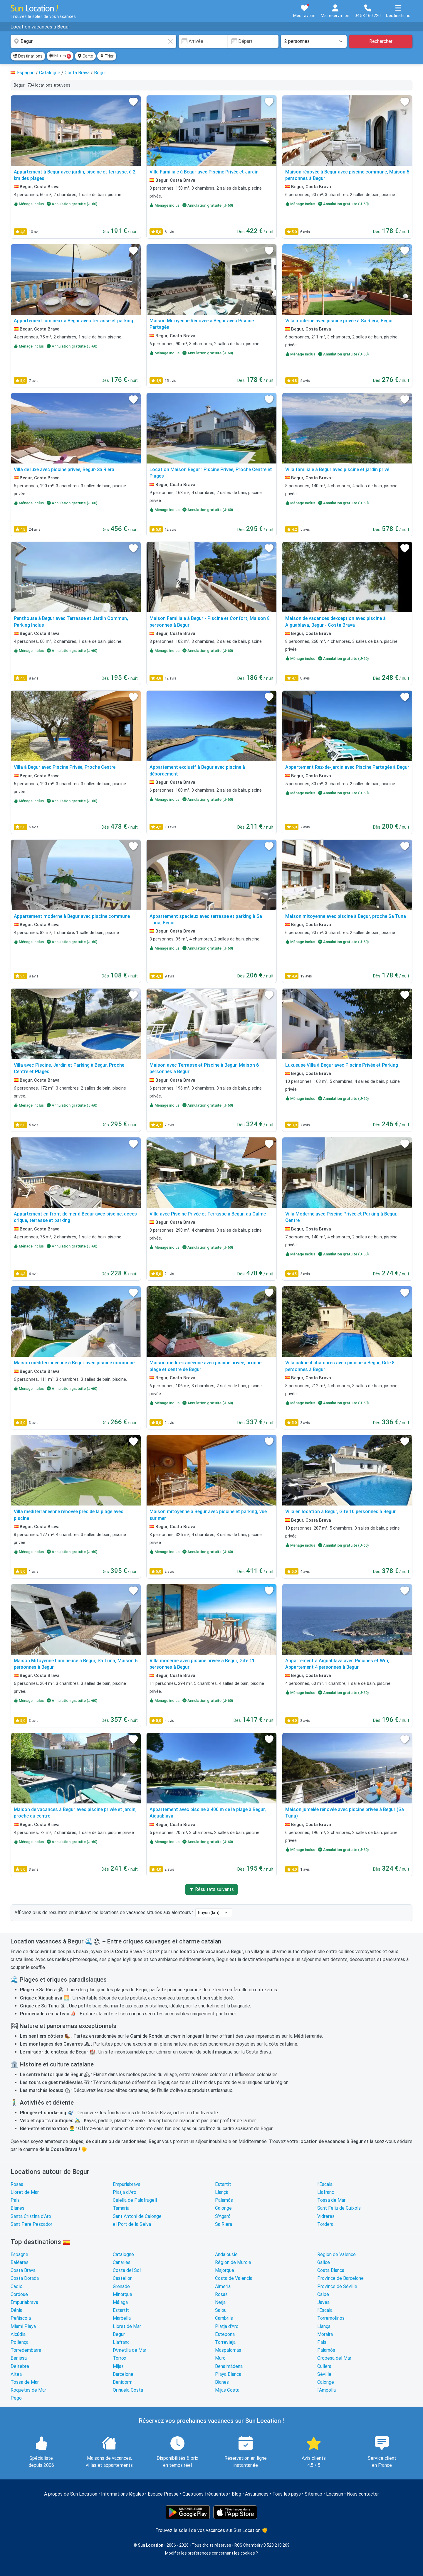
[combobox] (93, 41)
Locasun (334, 2494)
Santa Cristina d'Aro (31, 2216)
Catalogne (123, 2254)
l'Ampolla (326, 2390)
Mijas (118, 2366)
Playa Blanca (228, 2374)
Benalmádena (229, 2366)
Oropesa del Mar (334, 2358)
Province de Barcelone (340, 2278)
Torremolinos (331, 2318)
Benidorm (122, 2382)
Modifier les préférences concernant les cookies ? (211, 2553)
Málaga (120, 2302)
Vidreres (326, 2216)
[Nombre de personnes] (314, 41)
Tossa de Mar (331, 2200)
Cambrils (224, 2318)
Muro (220, 2358)
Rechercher (380, 41)
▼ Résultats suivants (211, 1889)
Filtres (60, 56)
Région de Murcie (233, 2262)
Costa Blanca (330, 2270)
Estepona (225, 2334)
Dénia (16, 2310)
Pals (15, 2200)
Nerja (220, 2302)
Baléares (19, 2262)
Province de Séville (337, 2286)
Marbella (122, 2318)
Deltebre (20, 2366)
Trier (107, 56)
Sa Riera (223, 2224)
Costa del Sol (127, 2270)
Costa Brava (23, 2270)
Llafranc (325, 2192)
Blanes (17, 2208)
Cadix (16, 2286)
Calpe (323, 2294)
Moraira (325, 2334)
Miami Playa (23, 2326)
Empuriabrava (126, 2184)
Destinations (28, 56)
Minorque (122, 2294)
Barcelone (123, 2374)
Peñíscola (21, 2318)
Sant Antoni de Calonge (137, 2216)
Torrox (119, 2358)
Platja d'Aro (124, 2192)
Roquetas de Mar (28, 2390)
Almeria (223, 2286)
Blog (236, 2494)
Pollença (19, 2342)
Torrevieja (225, 2342)
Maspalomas (228, 2350)
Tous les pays (286, 2494)
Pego (16, 2398)
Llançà (221, 2192)
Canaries (121, 2262)
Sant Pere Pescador (31, 2224)
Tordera (325, 2224)
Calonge (223, 2208)
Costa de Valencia (233, 2278)
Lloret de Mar (25, 2192)
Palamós (224, 2200)
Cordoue (19, 2294)
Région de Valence (336, 2254)
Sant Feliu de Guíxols (339, 2208)
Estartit (223, 2184)
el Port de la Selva (132, 2224)
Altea (16, 2374)
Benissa (19, 2358)
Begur (119, 2334)
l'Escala (325, 2184)
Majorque (224, 2270)
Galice (323, 2262)
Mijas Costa (227, 2390)
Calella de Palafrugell (135, 2200)
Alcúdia (18, 2334)
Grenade (121, 2286)
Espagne (19, 2254)
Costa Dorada (25, 2278)
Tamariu (121, 2208)
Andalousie (226, 2254)
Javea (323, 2302)
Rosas (17, 2184)
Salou (220, 2310)
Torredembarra (26, 2350)
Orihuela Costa (128, 2390)
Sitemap (313, 2494)
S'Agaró (223, 2216)
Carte (85, 56)
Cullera (324, 2366)
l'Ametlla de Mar (129, 2350)
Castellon (122, 2278)
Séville (324, 2374)
